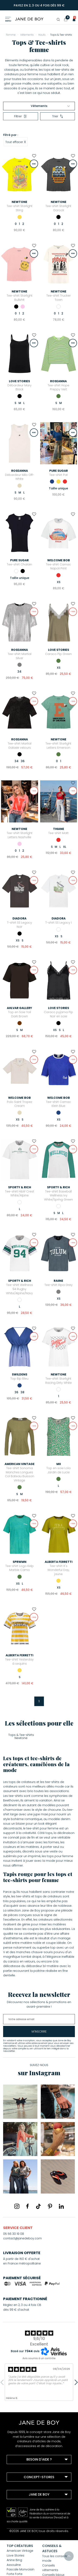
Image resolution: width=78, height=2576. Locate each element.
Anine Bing (14, 2560)
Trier (57, 116)
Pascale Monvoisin (20, 2569)
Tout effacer (15, 141)
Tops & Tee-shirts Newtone (21, 1736)
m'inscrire (39, 2031)
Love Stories (15, 2555)
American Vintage (20, 2551)
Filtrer (20, 116)
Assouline (14, 2565)
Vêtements (50, 106)
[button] (73, 19)
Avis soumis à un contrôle (39, 2358)
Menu (8, 20)
